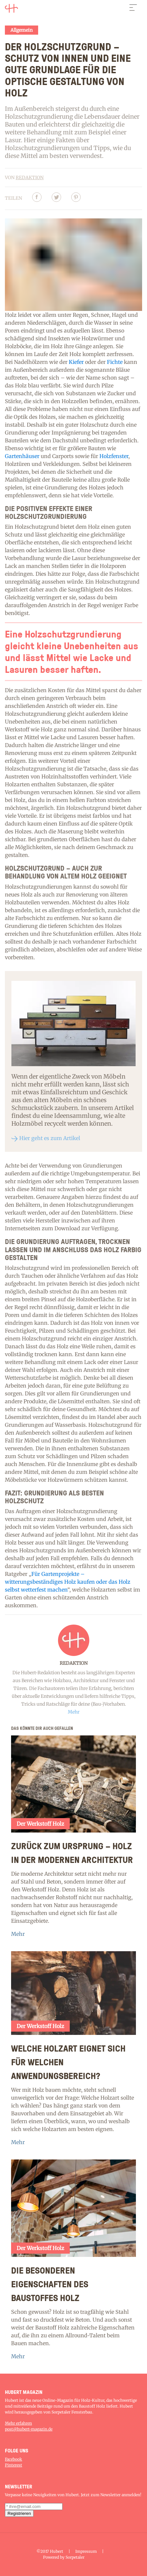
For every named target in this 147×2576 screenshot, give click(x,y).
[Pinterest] (76, 198)
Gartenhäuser (22, 456)
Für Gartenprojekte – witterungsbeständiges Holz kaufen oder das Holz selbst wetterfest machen (67, 1582)
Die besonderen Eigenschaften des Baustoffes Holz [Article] (49, 2284)
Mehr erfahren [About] (18, 2423)
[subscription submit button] (19, 2513)
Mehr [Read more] (74, 1712)
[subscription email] (34, 2506)
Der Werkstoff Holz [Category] (40, 1823)
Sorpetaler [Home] (75, 2557)
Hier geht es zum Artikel (49, 1138)
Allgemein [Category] (21, 30)
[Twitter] (56, 198)
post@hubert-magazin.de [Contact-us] (28, 2429)
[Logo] (11, 9)
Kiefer (76, 362)
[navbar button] (133, 9)
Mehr (18, 1934)
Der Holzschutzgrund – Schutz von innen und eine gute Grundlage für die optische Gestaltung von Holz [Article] (68, 69)
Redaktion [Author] (30, 177)
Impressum (86, 2551)
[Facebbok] (37, 198)
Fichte (115, 362)
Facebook (13, 2459)
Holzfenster (113, 456)
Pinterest (13, 2465)
